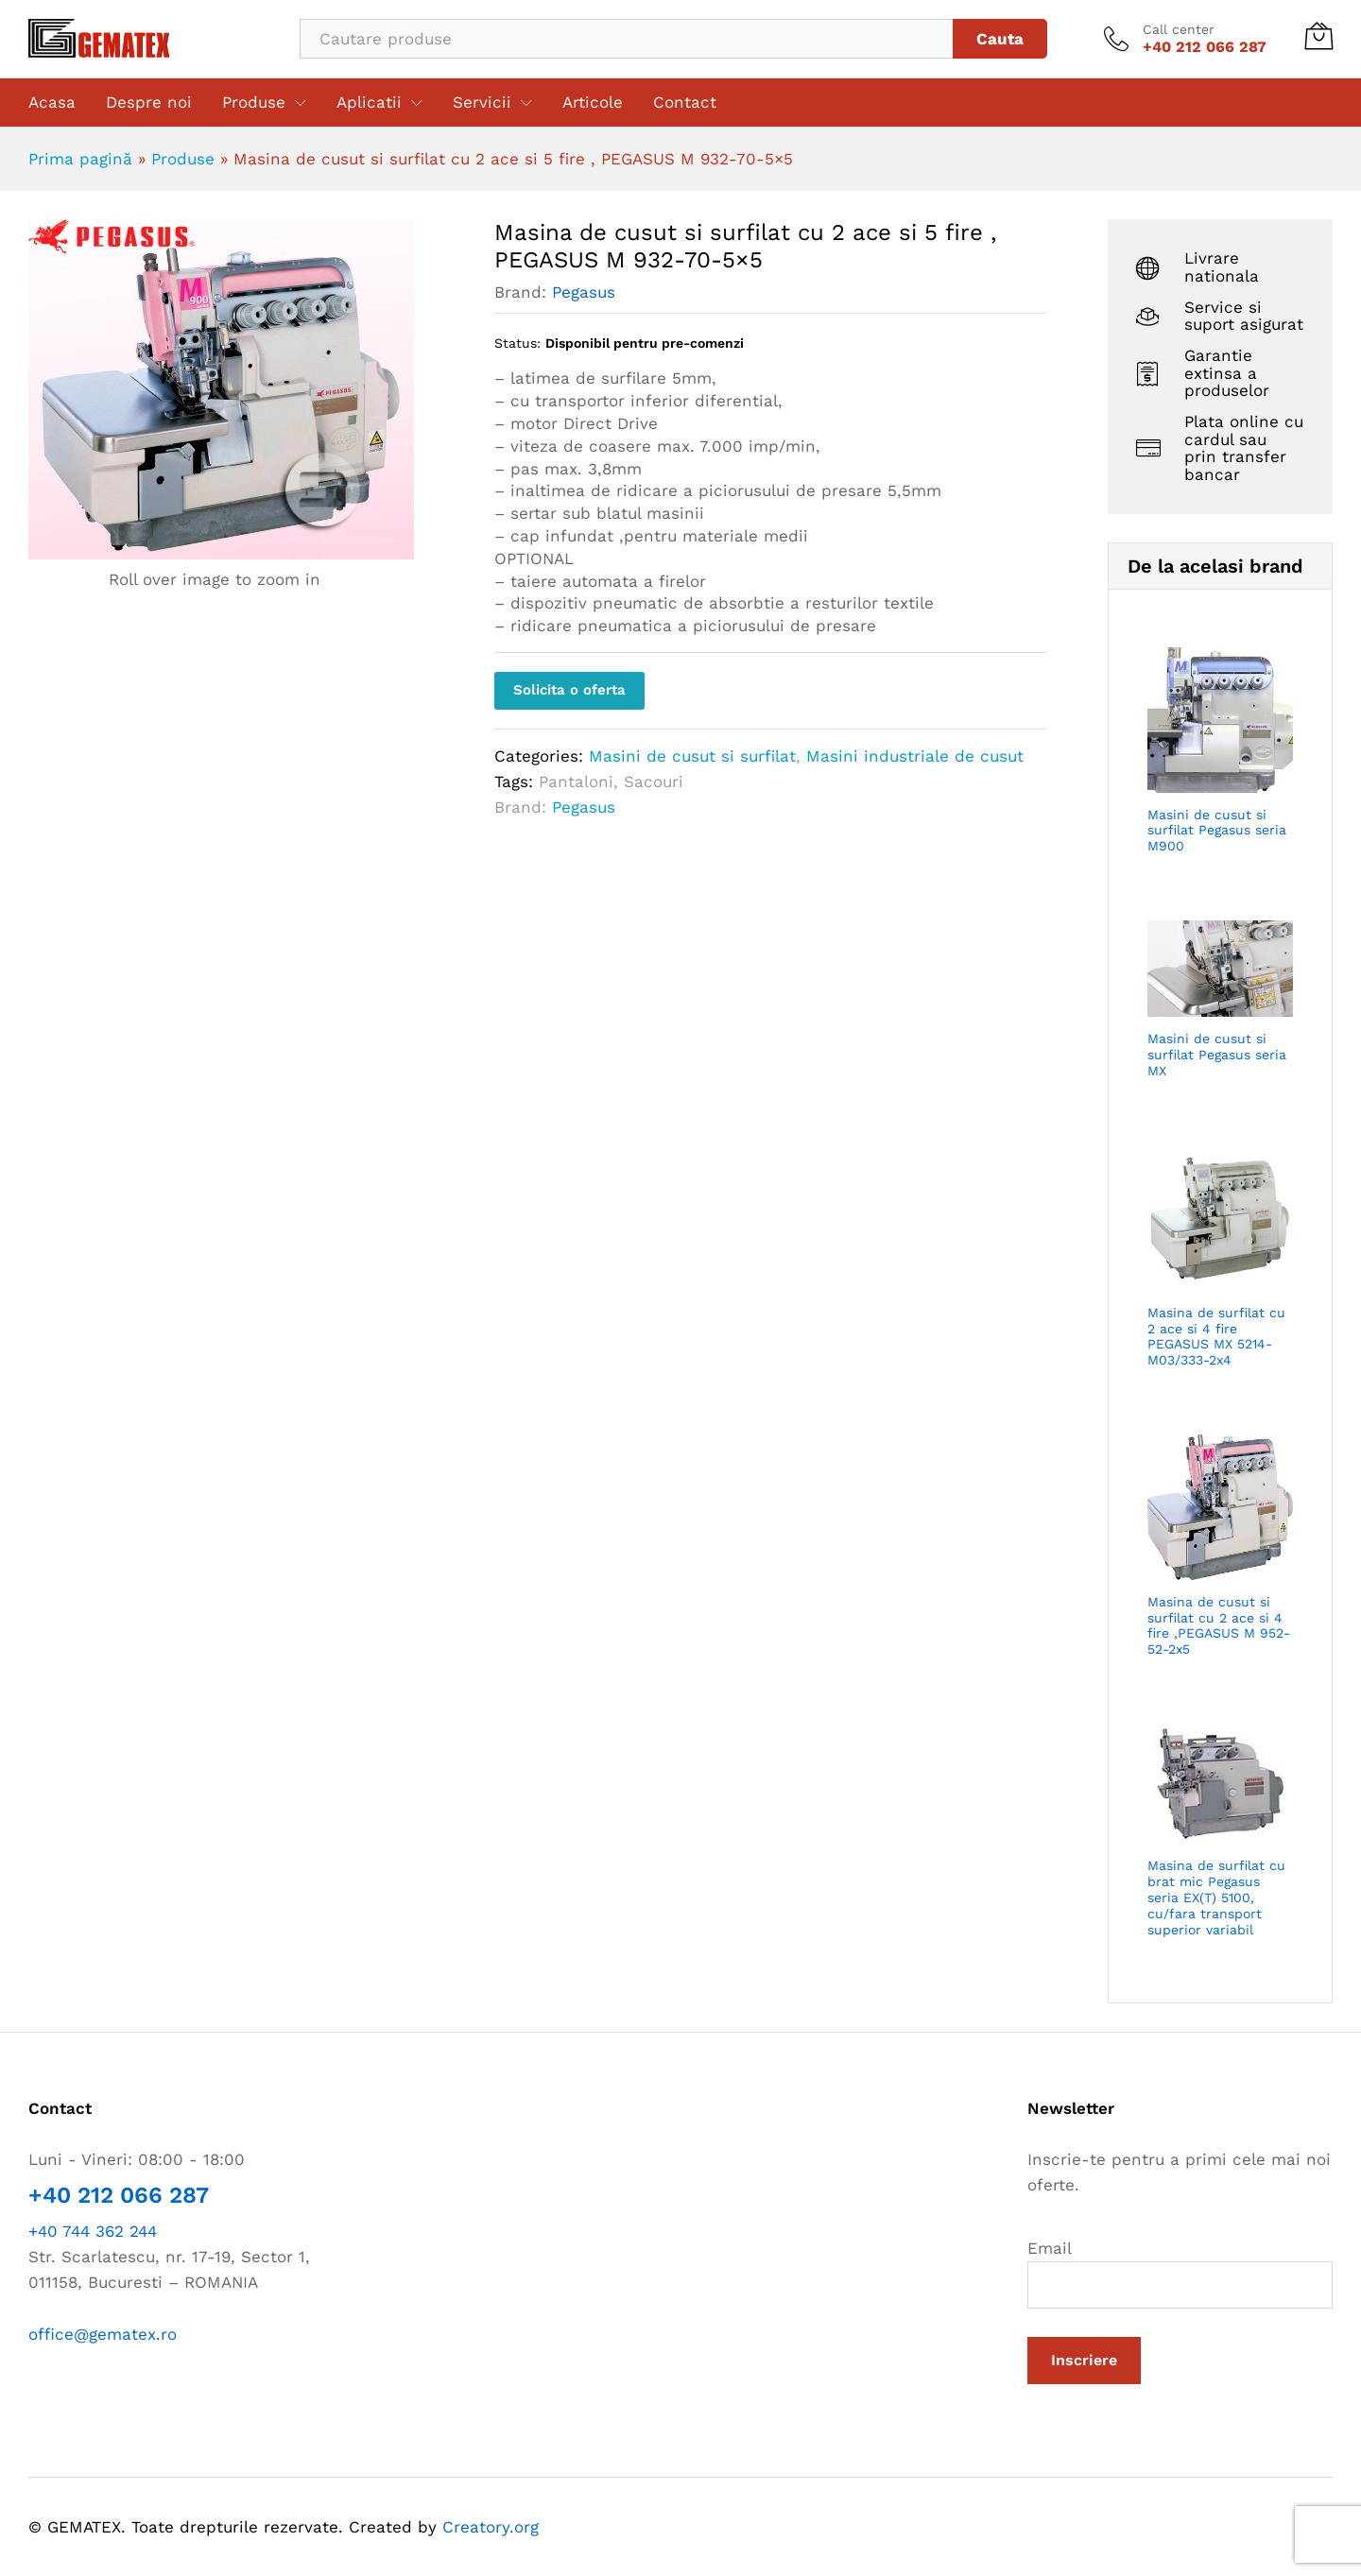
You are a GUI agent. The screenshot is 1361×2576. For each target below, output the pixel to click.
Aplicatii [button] (369, 102)
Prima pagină (80, 158)
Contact (684, 102)
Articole (592, 102)
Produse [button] (253, 102)
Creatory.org (490, 2526)
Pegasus (583, 292)
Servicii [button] (482, 102)
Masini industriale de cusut (915, 756)
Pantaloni (576, 781)
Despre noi (149, 102)
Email (1180, 2274)
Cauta (1000, 38)
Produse (183, 158)
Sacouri (653, 781)
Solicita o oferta (569, 689)
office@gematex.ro (102, 2334)
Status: (517, 343)
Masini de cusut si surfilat (692, 756)
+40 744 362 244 (92, 2231)
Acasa (52, 102)
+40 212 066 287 (118, 2195)
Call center (1179, 29)
